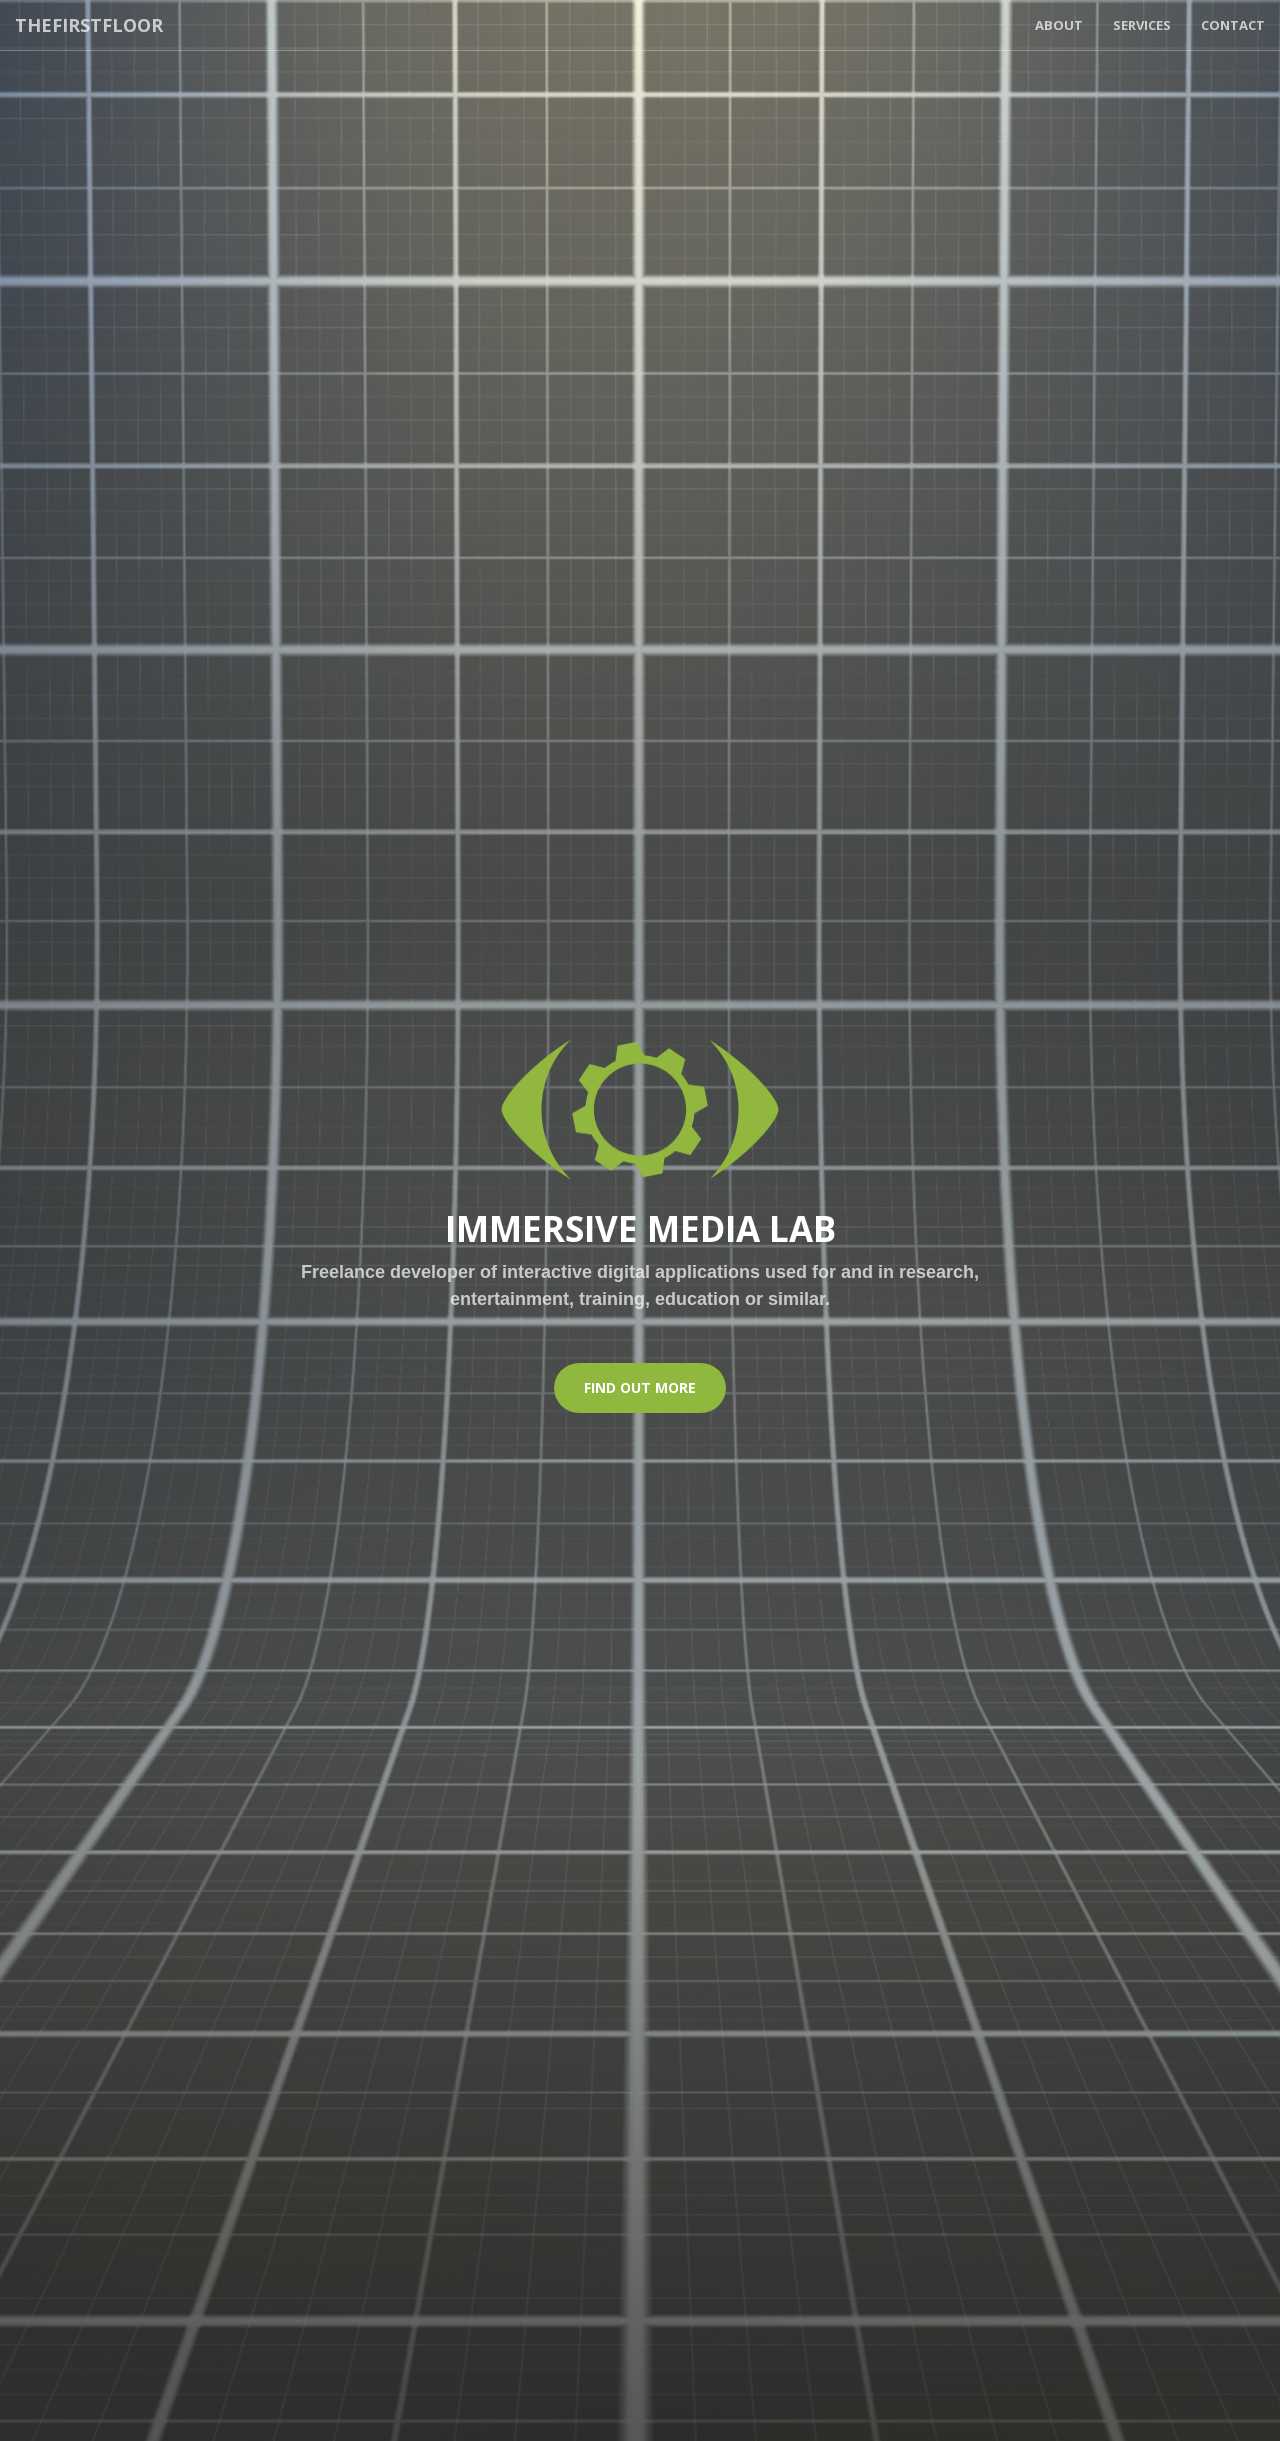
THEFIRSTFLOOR (89, 25)
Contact (1233, 25)
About (1059, 25)
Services (1142, 25)
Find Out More (640, 1387)
